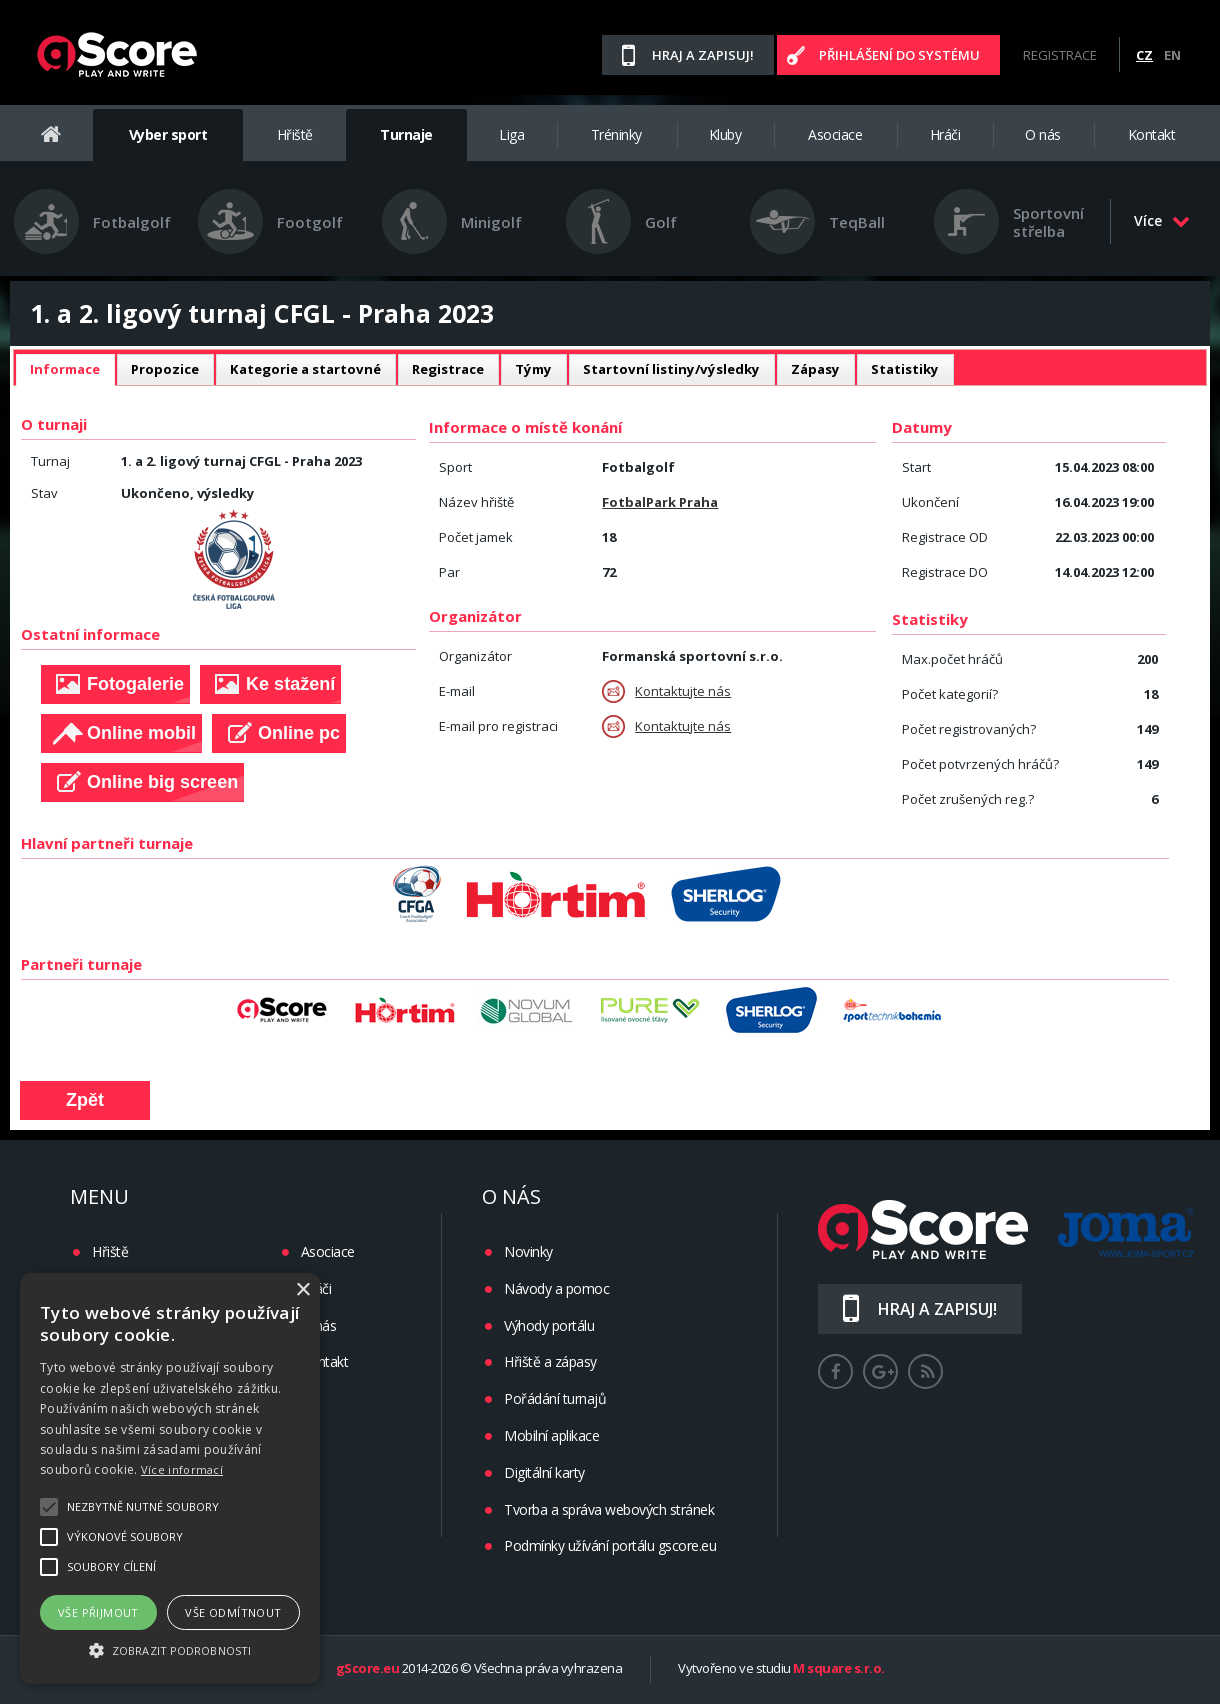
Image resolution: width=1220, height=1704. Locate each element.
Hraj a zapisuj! (703, 55)
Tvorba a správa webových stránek (609, 1509)
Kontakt (1152, 134)
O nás (1043, 134)
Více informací (182, 1469)
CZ (1144, 55)
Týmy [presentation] (533, 369)
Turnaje (406, 134)
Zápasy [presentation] (815, 369)
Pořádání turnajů (555, 1398)
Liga (511, 134)
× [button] (302, 1290)
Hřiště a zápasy (550, 1361)
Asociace (835, 134)
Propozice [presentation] (165, 369)
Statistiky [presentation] (905, 369)
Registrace (1060, 55)
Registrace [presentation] (448, 369)
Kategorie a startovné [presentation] (305, 369)
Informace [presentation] (65, 369)
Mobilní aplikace (551, 1435)
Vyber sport (168, 134)
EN (1172, 55)
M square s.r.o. (839, 1669)
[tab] (65, 370)
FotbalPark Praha (660, 502)
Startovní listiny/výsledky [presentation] (671, 369)
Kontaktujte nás (666, 691)
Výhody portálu (549, 1325)
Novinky (528, 1251)
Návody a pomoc (556, 1288)
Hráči (945, 134)
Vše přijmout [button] (98, 1612)
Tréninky (616, 134)
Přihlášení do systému (899, 55)
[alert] (170, 1478)
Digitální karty (544, 1472)
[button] (170, 1649)
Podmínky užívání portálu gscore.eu (610, 1545)
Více (1162, 220)
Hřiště (295, 134)
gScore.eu (368, 1669)
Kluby (725, 134)
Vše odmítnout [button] (233, 1612)
